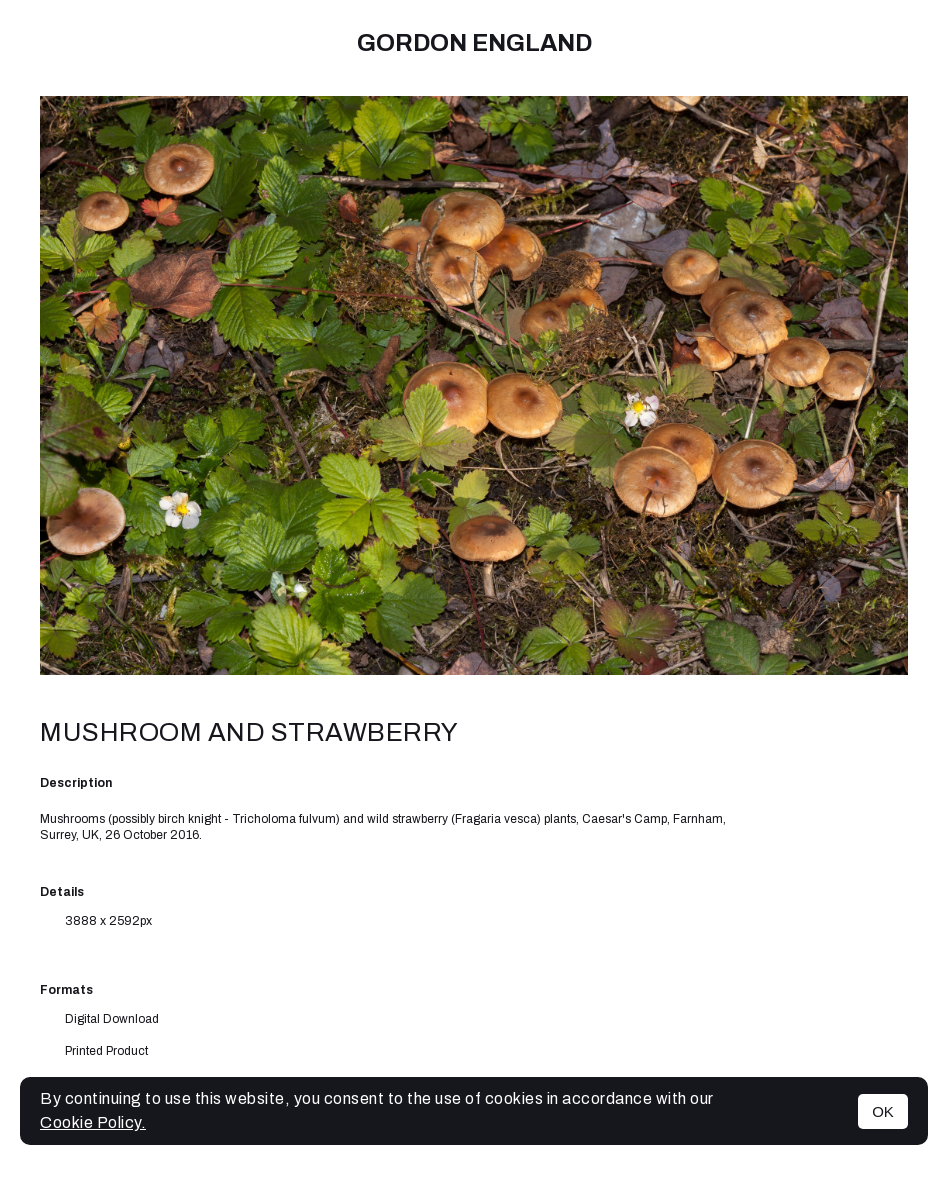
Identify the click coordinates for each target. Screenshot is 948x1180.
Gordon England (474, 43)
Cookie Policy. (93, 1122)
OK (883, 1111)
